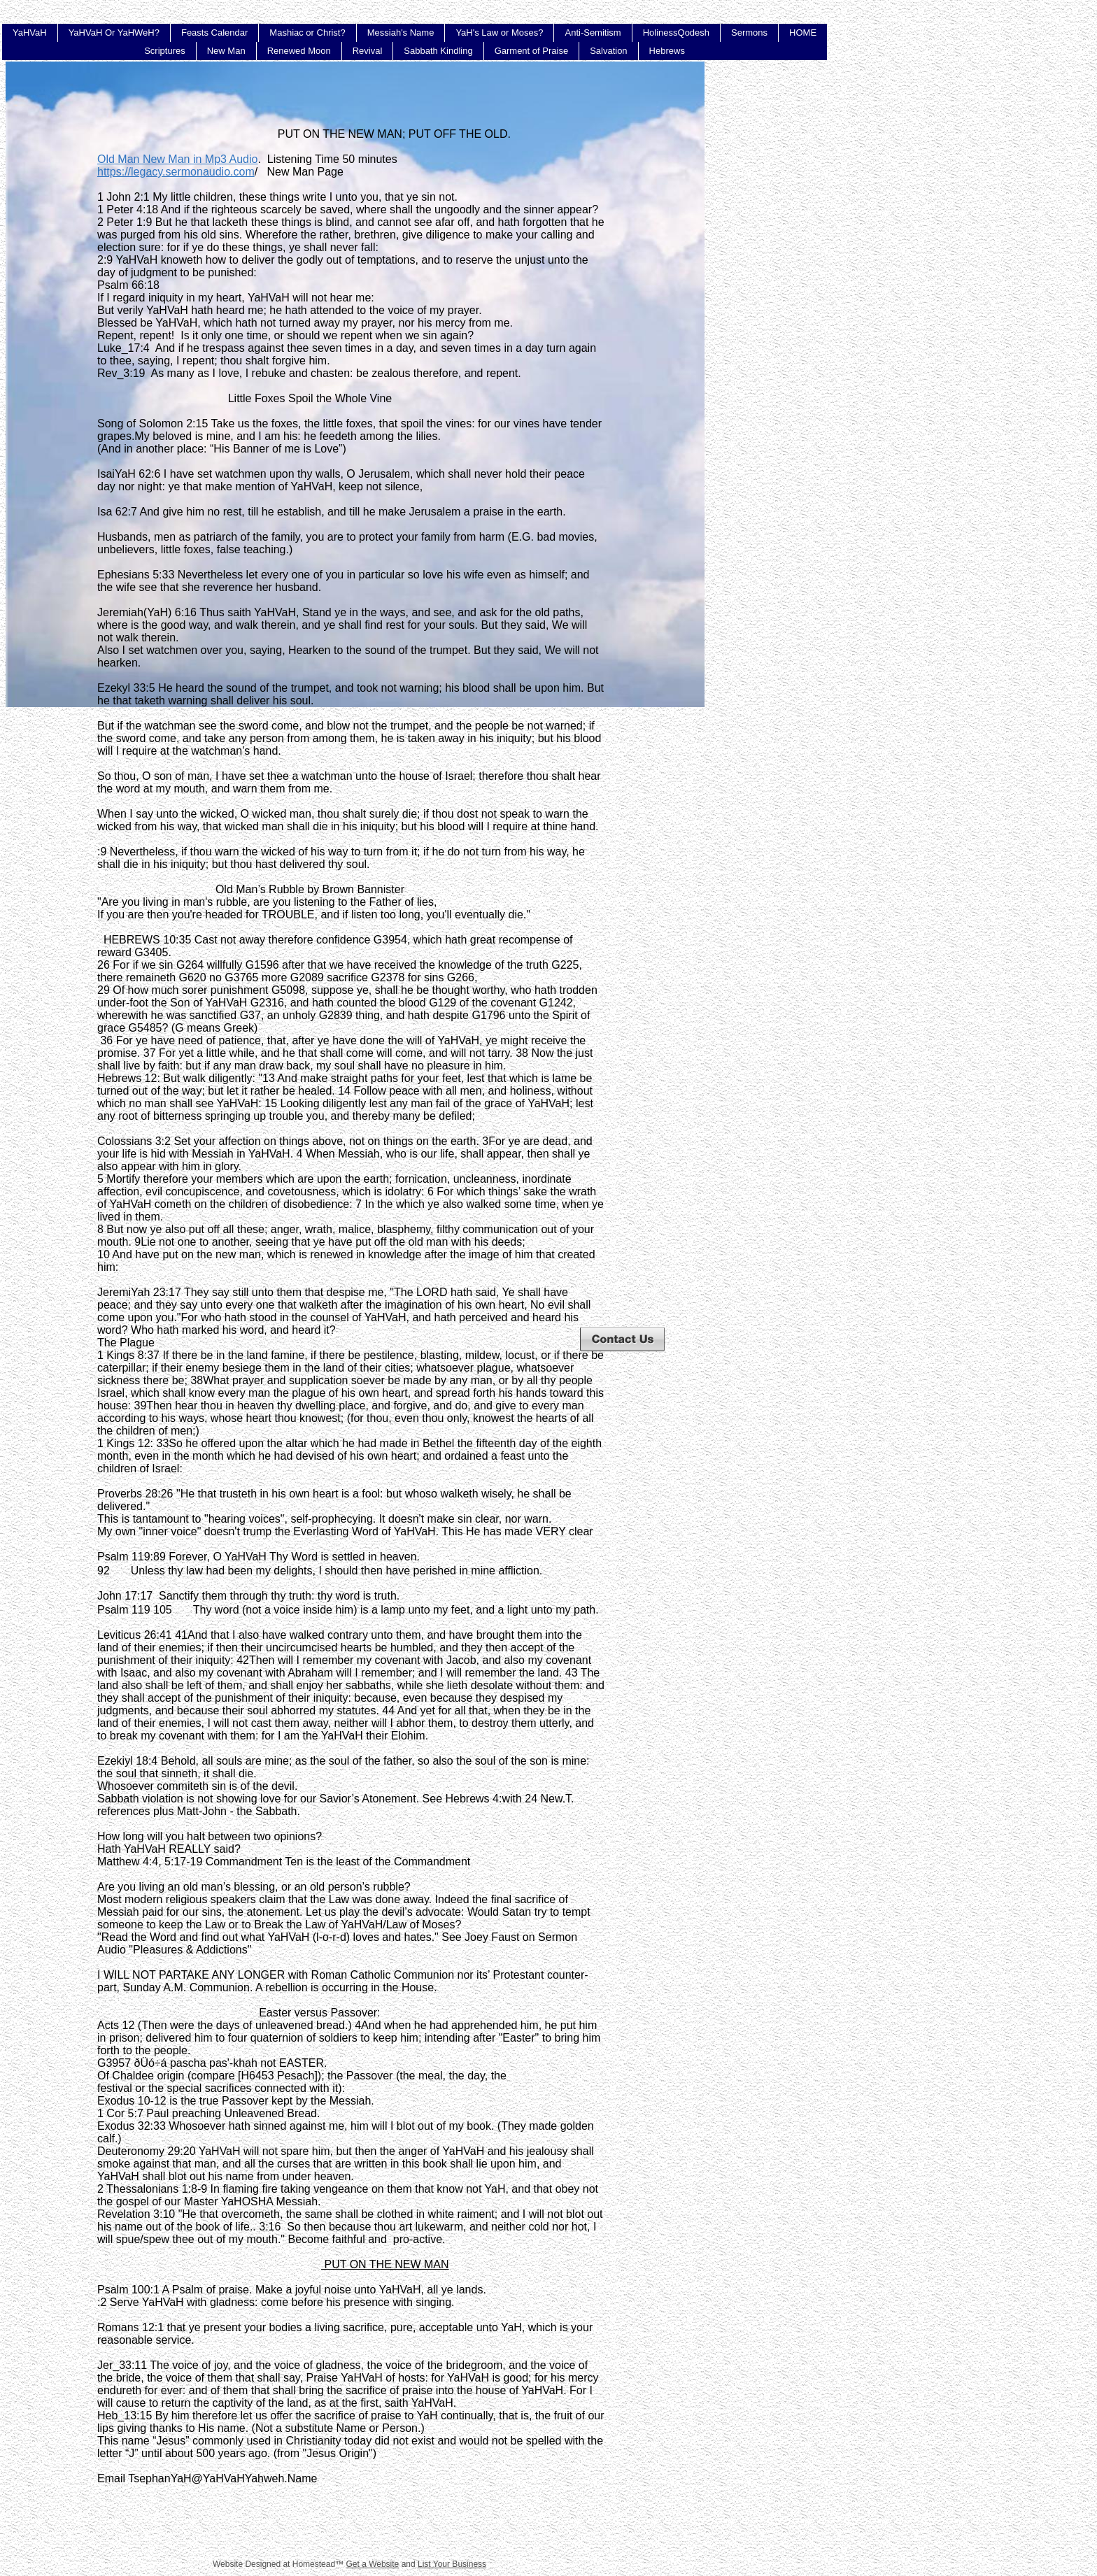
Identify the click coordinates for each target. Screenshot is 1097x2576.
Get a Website (372, 2564)
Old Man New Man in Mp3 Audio (177, 159)
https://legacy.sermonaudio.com (176, 172)
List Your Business (452, 2564)
